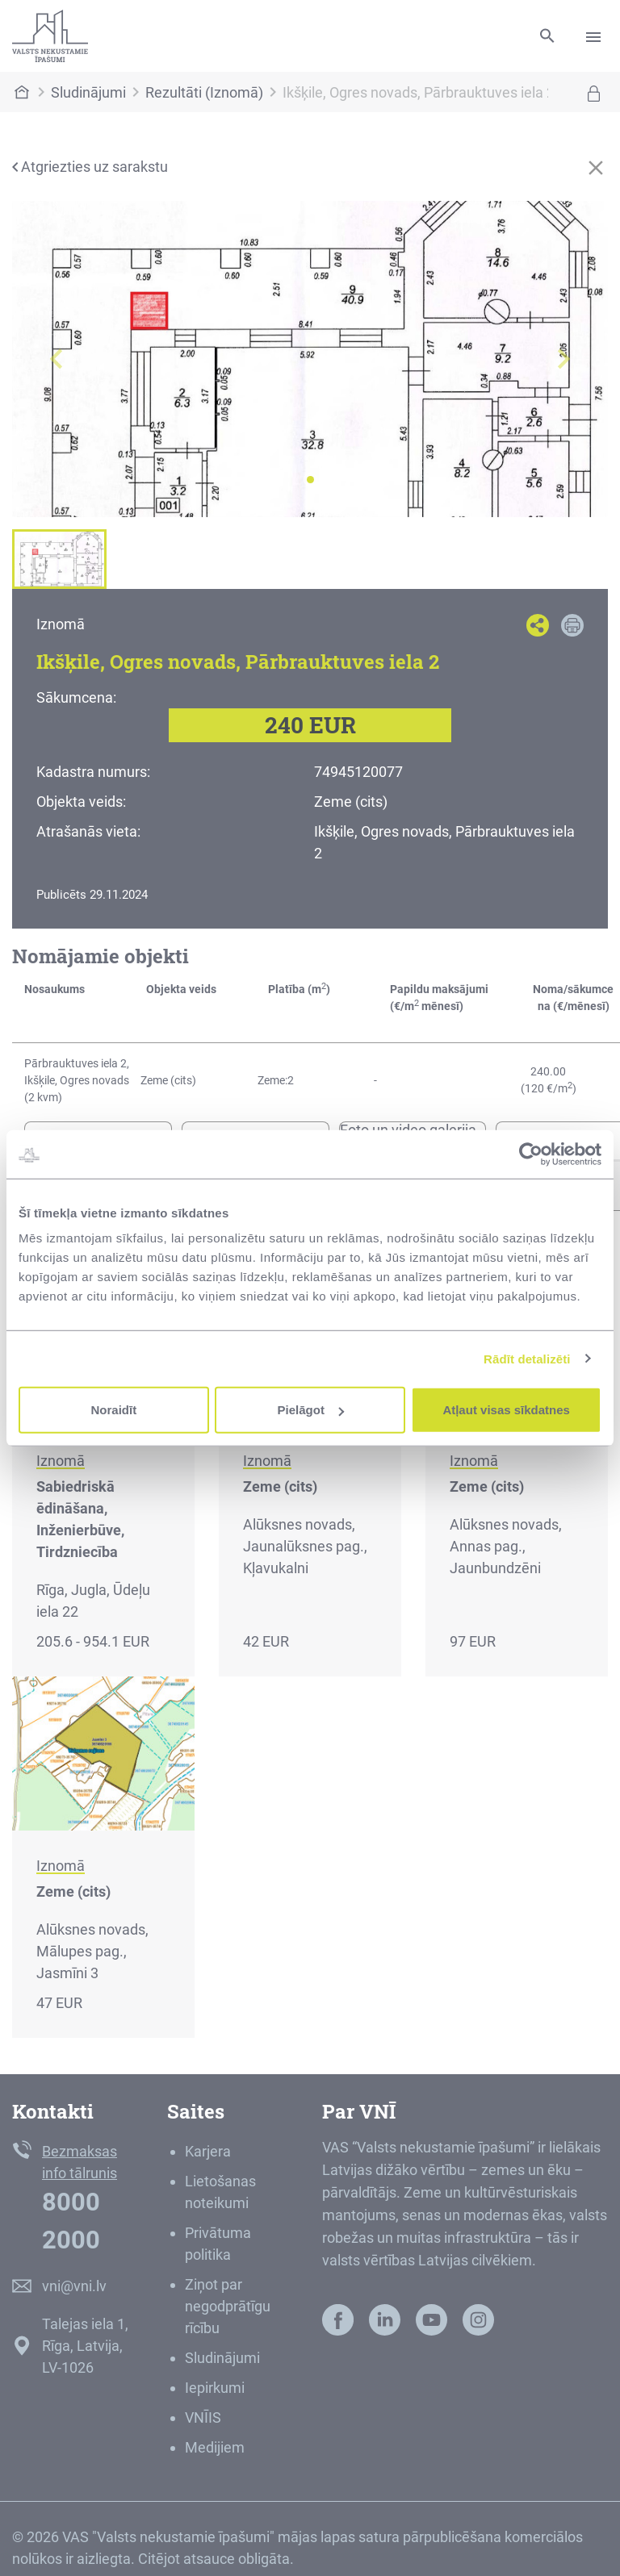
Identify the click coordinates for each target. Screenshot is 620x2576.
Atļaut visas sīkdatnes (506, 1410)
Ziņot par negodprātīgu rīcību (227, 2306)
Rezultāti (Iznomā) (204, 92)
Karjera (208, 2151)
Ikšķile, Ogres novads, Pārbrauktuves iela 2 (419, 92)
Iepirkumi (215, 2387)
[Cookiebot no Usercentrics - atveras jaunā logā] (530, 1154)
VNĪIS (203, 2417)
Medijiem (215, 2447)
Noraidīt (113, 1410)
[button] (57, 359)
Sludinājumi (88, 92)
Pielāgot (311, 1410)
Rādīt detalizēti (527, 1358)
